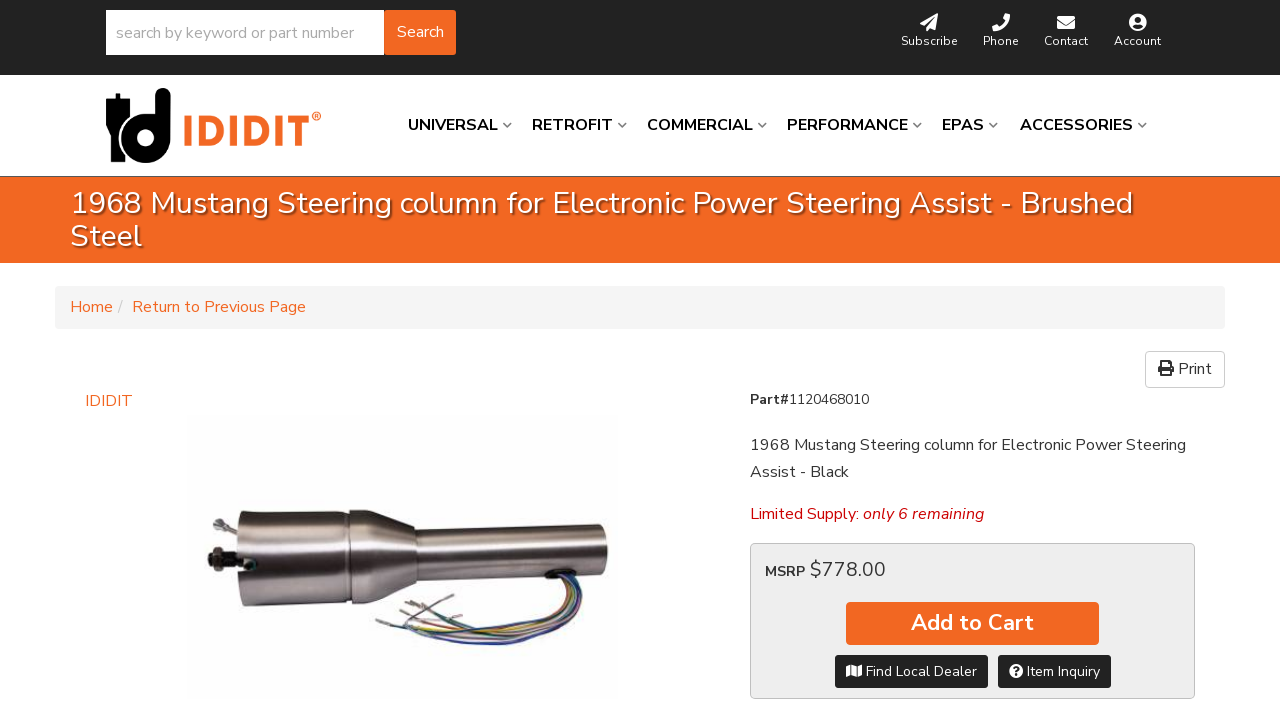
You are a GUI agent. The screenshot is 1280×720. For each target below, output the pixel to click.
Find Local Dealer (911, 671)
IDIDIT (109, 401)
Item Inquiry (1054, 671)
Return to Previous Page (219, 307)
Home (91, 307)
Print (1185, 369)
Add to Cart (972, 623)
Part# (769, 399)
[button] (281, 32)
